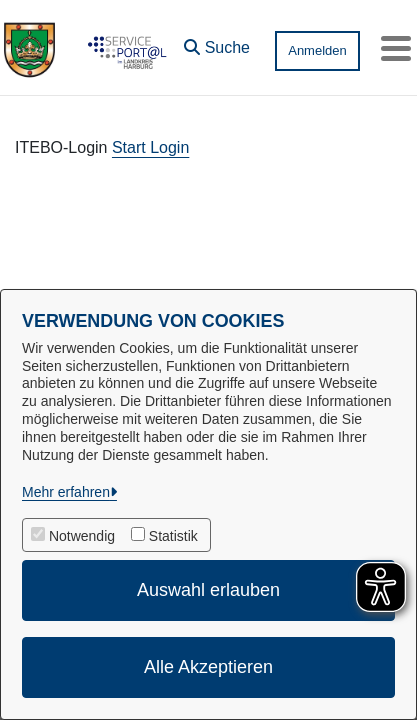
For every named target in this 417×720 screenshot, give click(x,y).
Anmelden (317, 50)
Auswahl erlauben (208, 590)
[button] (217, 43)
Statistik (173, 536)
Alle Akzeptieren (208, 667)
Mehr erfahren (66, 492)
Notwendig (82, 536)
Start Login (150, 147)
